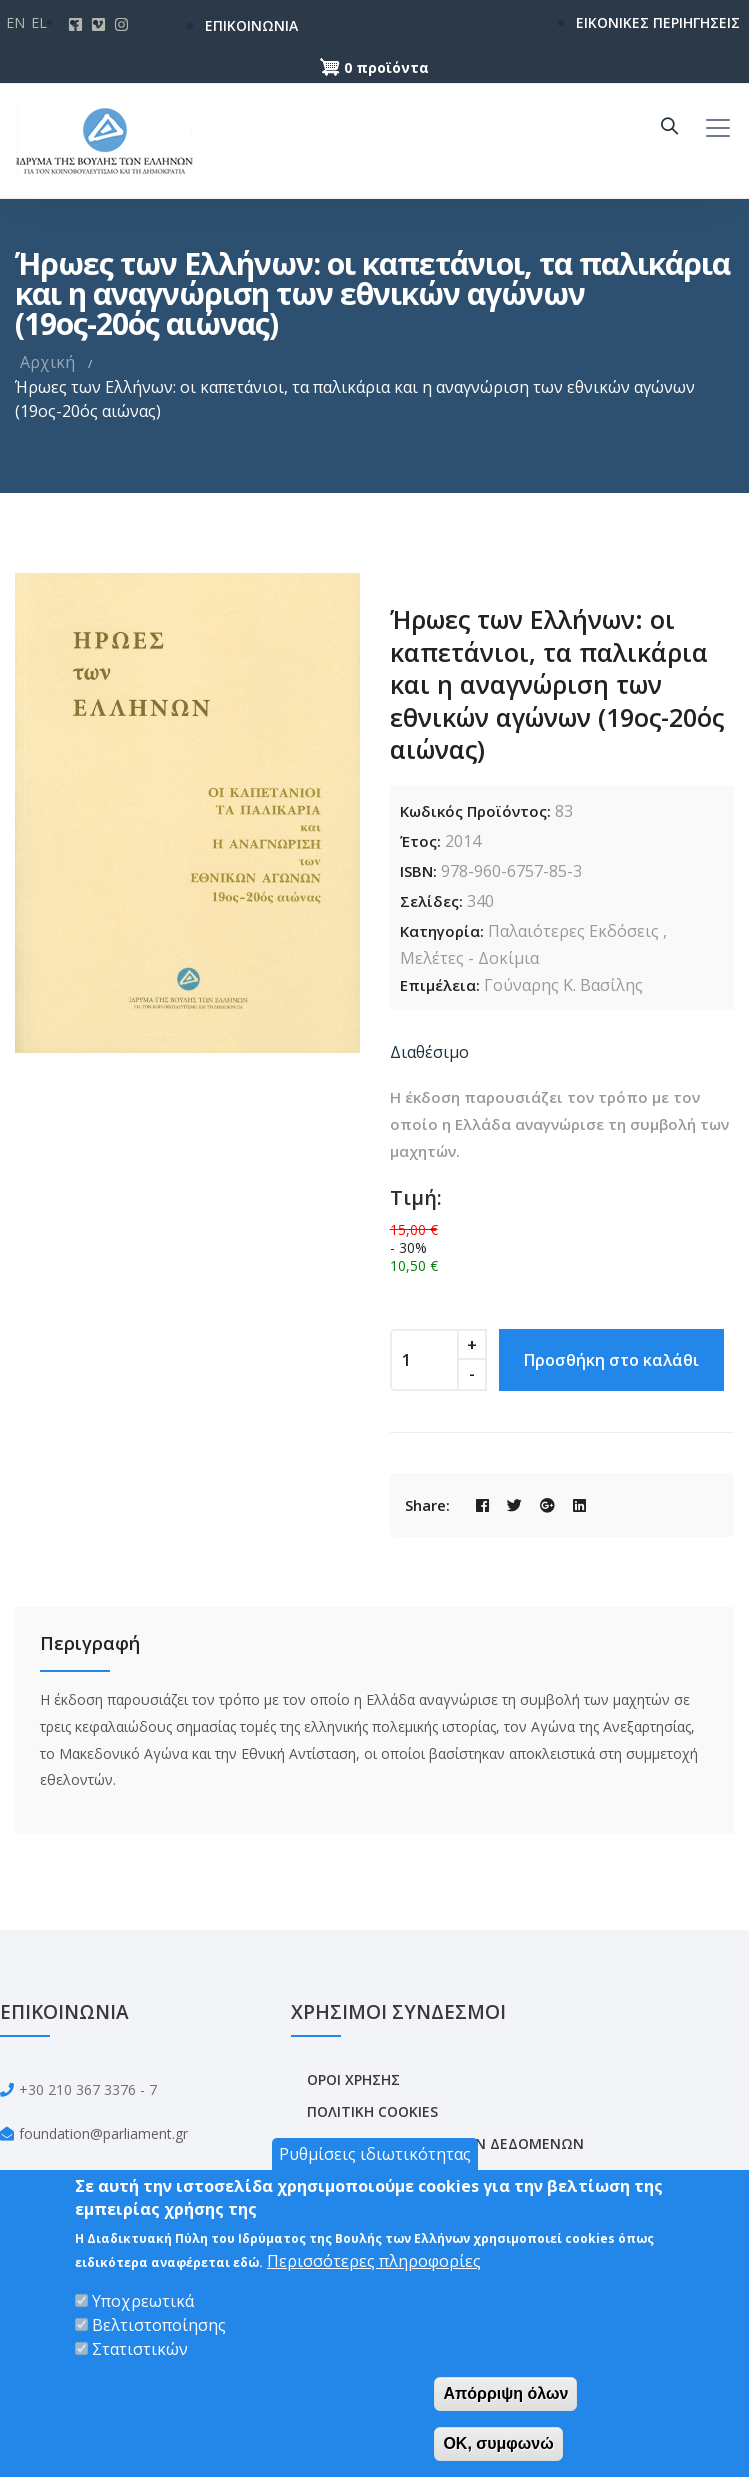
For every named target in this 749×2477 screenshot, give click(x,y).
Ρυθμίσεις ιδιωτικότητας (375, 2154)
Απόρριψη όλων (505, 2393)
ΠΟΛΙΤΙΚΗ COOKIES (372, 2111)
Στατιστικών (140, 2349)
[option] (187, 813)
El (39, 22)
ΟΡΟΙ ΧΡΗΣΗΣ (353, 2079)
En (15, 22)
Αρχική (47, 362)
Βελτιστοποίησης (159, 2325)
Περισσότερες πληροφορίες (374, 2261)
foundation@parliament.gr (103, 2133)
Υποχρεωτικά (143, 2301)
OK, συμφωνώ (498, 2443)
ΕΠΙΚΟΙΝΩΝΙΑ (251, 25)
